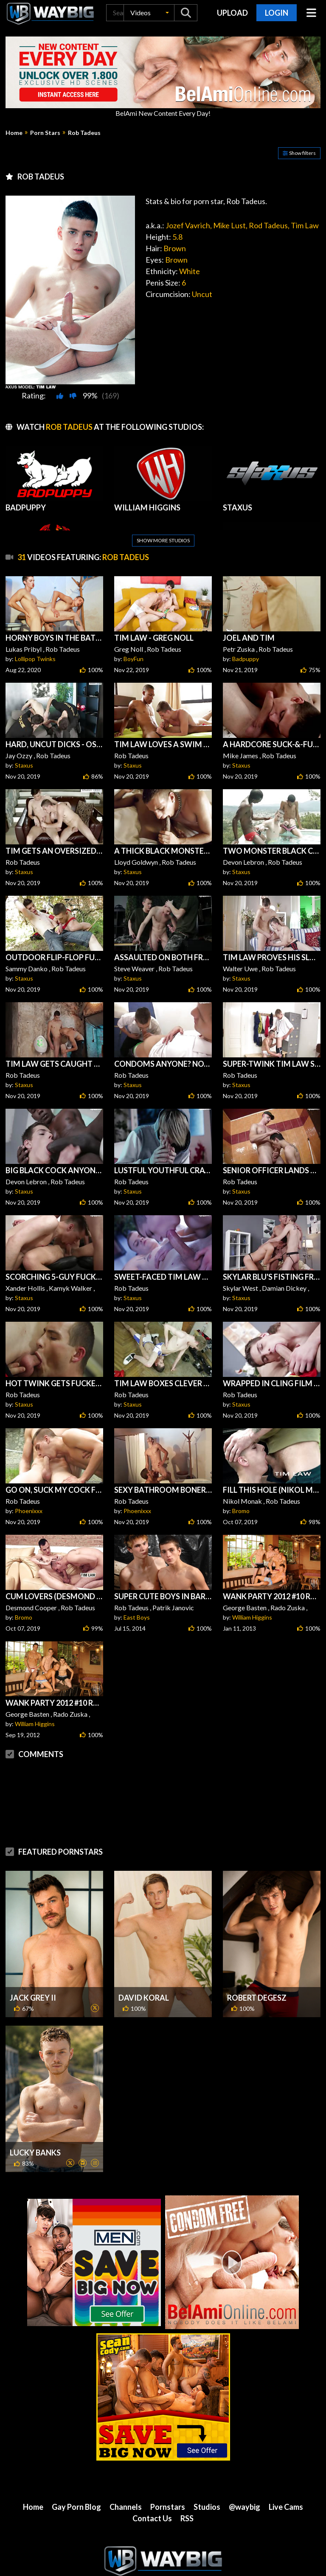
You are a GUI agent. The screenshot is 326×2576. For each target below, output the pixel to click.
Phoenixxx (28, 1510)
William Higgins (252, 1617)
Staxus (24, 765)
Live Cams (286, 2473)
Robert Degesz (257, 1963)
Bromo (241, 1510)
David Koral (143, 1963)
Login (276, 12)
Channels (126, 2473)
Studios (207, 2473)
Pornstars (167, 2473)
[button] (149, 12)
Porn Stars (45, 132)
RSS (187, 2484)
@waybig (244, 2473)
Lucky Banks (35, 2118)
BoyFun (133, 658)
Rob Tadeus (84, 132)
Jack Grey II (33, 1963)
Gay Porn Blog (76, 2473)
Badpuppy (245, 658)
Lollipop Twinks (35, 658)
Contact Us (152, 2484)
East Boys (137, 1617)
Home (14, 132)
